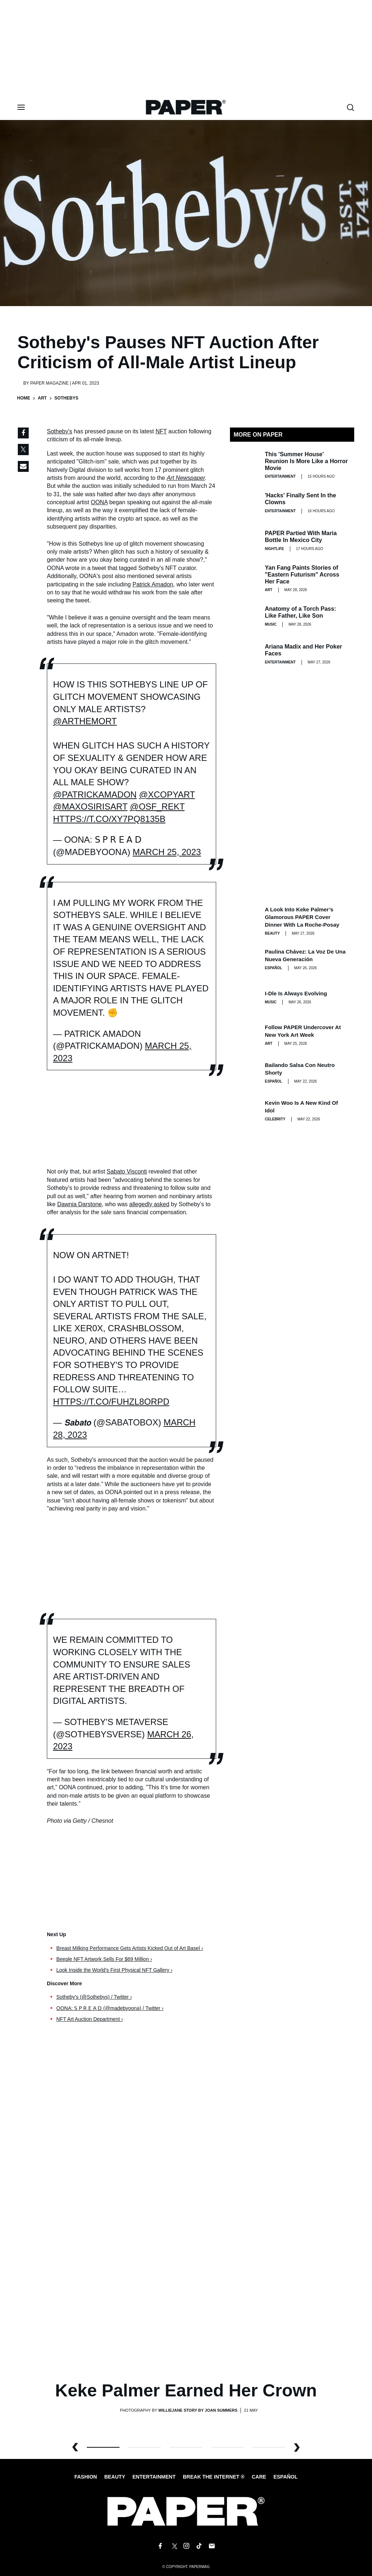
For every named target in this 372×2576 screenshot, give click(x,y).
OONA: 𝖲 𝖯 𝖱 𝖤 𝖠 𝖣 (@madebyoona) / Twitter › (109, 2008)
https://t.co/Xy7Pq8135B (109, 819)
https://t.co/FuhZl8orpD (111, 1402)
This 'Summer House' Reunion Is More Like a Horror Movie (306, 461)
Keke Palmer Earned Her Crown (186, 2390)
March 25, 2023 (167, 852)
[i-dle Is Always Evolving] (244, 997)
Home (23, 398)
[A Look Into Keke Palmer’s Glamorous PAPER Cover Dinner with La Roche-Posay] (244, 920)
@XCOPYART (167, 794)
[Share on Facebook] (23, 433)
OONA (99, 502)
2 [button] (186, 2447)
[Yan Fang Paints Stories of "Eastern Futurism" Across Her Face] (244, 578)
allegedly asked (149, 1204)
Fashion (85, 2477)
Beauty (272, 933)
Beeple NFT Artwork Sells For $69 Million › (104, 1959)
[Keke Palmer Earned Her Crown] (186, 2261)
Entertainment (280, 476)
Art (42, 398)
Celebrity (275, 1119)
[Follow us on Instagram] (186, 2546)
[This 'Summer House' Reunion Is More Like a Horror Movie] (244, 465)
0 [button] (103, 2447)
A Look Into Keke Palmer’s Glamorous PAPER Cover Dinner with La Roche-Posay (302, 917)
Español (286, 2477)
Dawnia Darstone (79, 1204)
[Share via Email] (23, 466)
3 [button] (227, 2447)
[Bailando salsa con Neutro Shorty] (244, 1072)
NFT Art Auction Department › (89, 2019)
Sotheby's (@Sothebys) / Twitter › (94, 1997)
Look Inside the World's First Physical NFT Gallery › (114, 1970)
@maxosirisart (90, 806)
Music (270, 624)
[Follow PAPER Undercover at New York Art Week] (244, 1035)
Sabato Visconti (127, 1171)
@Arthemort (85, 721)
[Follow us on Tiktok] (199, 2546)
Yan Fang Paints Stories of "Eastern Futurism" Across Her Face (302, 575)
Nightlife (274, 549)
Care (259, 2477)
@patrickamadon (95, 794)
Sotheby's (59, 431)
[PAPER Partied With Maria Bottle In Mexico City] (244, 540)
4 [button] (268, 2447)
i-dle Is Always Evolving (296, 993)
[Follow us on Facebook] (160, 2546)
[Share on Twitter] (23, 449)
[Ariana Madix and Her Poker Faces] (244, 654)
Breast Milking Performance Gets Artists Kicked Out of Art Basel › (129, 1948)
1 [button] (144, 2447)
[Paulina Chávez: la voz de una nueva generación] (244, 959)
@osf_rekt (157, 806)
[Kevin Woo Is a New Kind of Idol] (244, 1110)
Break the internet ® (213, 2477)
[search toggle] (351, 107)
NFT (161, 431)
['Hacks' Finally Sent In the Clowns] (244, 502)
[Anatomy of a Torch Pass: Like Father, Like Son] (244, 616)
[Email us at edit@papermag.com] (211, 2546)
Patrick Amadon (153, 584)
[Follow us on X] (173, 2546)
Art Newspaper (186, 478)
